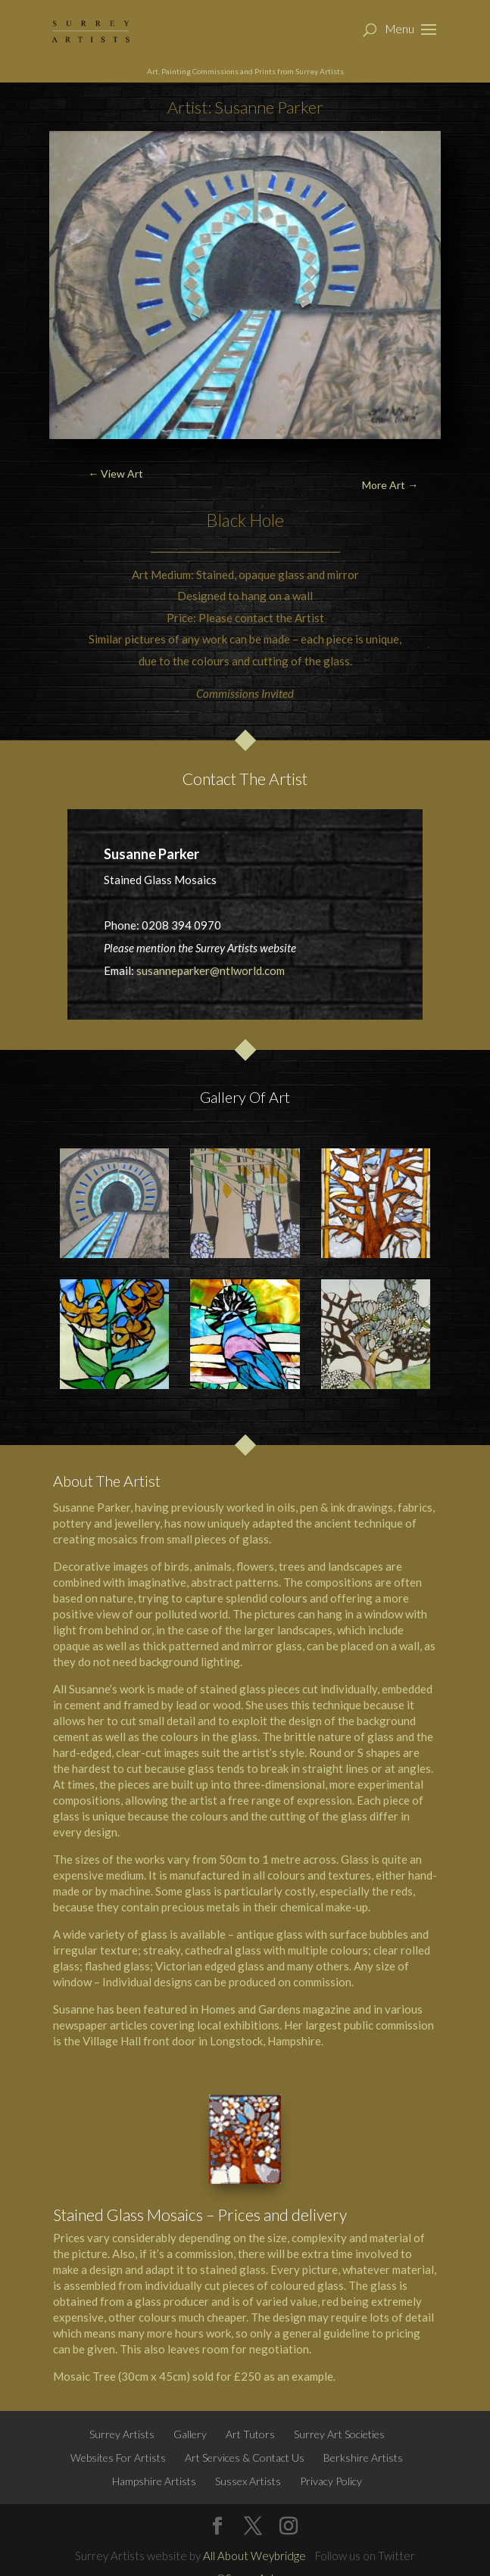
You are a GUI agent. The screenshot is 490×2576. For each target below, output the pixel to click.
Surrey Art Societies (339, 2434)
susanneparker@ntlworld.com (210, 970)
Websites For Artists (118, 2457)
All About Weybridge (254, 2555)
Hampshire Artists (154, 2481)
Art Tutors (250, 2434)
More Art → (390, 484)
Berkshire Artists (363, 2457)
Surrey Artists (121, 2434)
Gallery (190, 2434)
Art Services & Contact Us (244, 2457)
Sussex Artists (248, 2481)
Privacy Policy (331, 2481)
